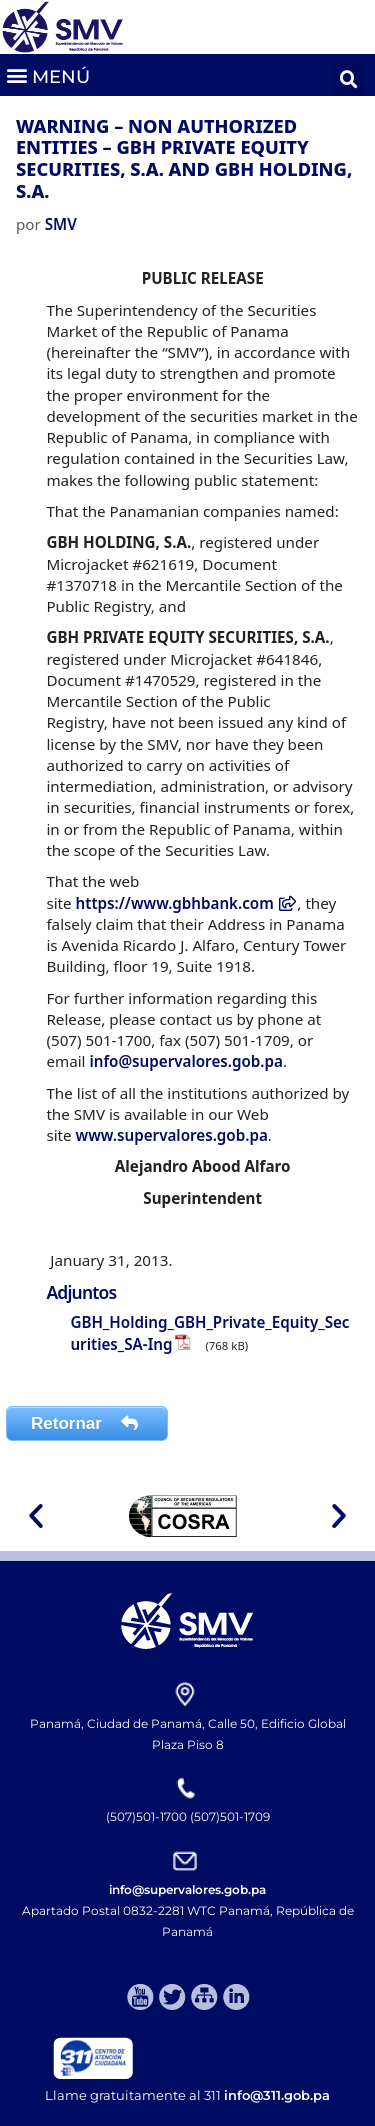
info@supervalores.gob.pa (185, 1061)
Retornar (87, 1423)
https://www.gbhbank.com (187, 903)
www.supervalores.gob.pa (172, 1135)
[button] (47, 74)
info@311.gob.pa (277, 2095)
